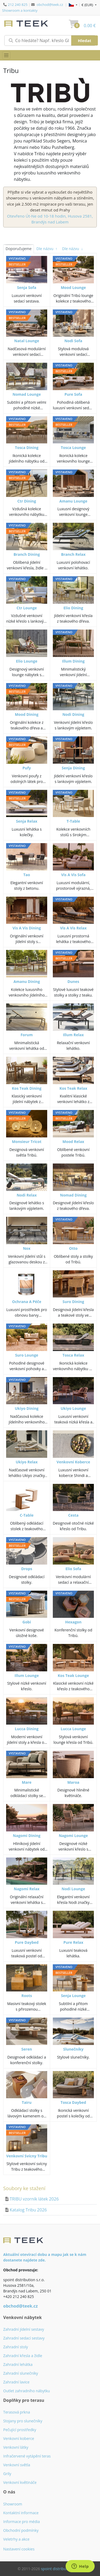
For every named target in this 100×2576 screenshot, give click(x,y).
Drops (26, 1568)
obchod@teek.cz (50, 4)
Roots (26, 1995)
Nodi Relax (27, 1195)
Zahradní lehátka (18, 2364)
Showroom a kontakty (19, 10)
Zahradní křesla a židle (22, 2355)
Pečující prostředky (19, 2429)
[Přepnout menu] (6, 55)
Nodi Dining (73, 714)
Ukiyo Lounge (73, 1408)
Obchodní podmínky (21, 2530)
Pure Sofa (73, 394)
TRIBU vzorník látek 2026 (34, 2199)
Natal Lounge (26, 340)
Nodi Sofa (73, 340)
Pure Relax (73, 1942)
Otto (73, 1248)
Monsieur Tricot (26, 1141)
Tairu (26, 2102)
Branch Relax (73, 554)
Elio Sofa (73, 1568)
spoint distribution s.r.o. (61, 2568)
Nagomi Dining (26, 1835)
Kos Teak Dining (27, 1088)
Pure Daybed (26, 1942)
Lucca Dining (27, 1728)
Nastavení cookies (18, 2548)
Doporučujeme (18, 248)
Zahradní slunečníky (20, 2373)
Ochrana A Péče (26, 1301)
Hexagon (73, 1621)
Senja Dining (73, 767)
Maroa (73, 1782)
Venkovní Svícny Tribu (26, 2155)
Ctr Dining (26, 501)
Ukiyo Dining (26, 1408)
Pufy (26, 767)
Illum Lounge (27, 1675)
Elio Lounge (26, 661)
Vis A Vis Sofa (73, 874)
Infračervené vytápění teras (27, 2456)
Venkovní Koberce (73, 1461)
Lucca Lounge (73, 1728)
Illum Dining (73, 661)
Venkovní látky (15, 2447)
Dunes (73, 981)
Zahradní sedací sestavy (24, 2338)
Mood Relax (73, 1141)
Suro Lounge (26, 1355)
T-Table (73, 821)
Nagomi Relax (26, 1888)
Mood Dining (26, 714)
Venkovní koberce (18, 2438)
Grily (7, 2473)
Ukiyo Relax (27, 1461)
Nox (26, 1248)
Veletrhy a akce (16, 2539)
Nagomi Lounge (73, 1835)
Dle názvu (46, 248)
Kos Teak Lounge (73, 1675)
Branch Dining (27, 554)
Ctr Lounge (27, 607)
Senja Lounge (73, 1995)
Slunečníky (73, 2049)
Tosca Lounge (73, 447)
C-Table (26, 1515)
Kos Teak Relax (73, 1088)
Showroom (12, 2503)
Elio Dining (73, 607)
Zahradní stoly (15, 2346)
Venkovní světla (16, 2464)
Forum (27, 1034)
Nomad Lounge (27, 394)
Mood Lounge (73, 287)
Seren (26, 2049)
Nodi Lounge (73, 1888)
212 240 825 (17, 4)
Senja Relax (26, 821)
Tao (26, 874)
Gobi (26, 1621)
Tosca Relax (73, 1355)
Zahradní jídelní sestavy (23, 2329)
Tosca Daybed (73, 2102)
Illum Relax (73, 1034)
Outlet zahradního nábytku (26, 2390)
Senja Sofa (26, 287)
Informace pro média (21, 2521)
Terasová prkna (16, 2412)
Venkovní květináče (20, 2482)
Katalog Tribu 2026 (28, 2210)
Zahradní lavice (16, 2382)
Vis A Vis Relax (73, 927)
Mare (26, 1782)
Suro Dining (73, 1301)
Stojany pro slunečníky (22, 2420)
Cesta (73, 1515)
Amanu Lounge (73, 501)
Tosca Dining (26, 447)
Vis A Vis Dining (27, 927)
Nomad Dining (73, 1195)
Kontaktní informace (21, 2512)
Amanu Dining (26, 981)
